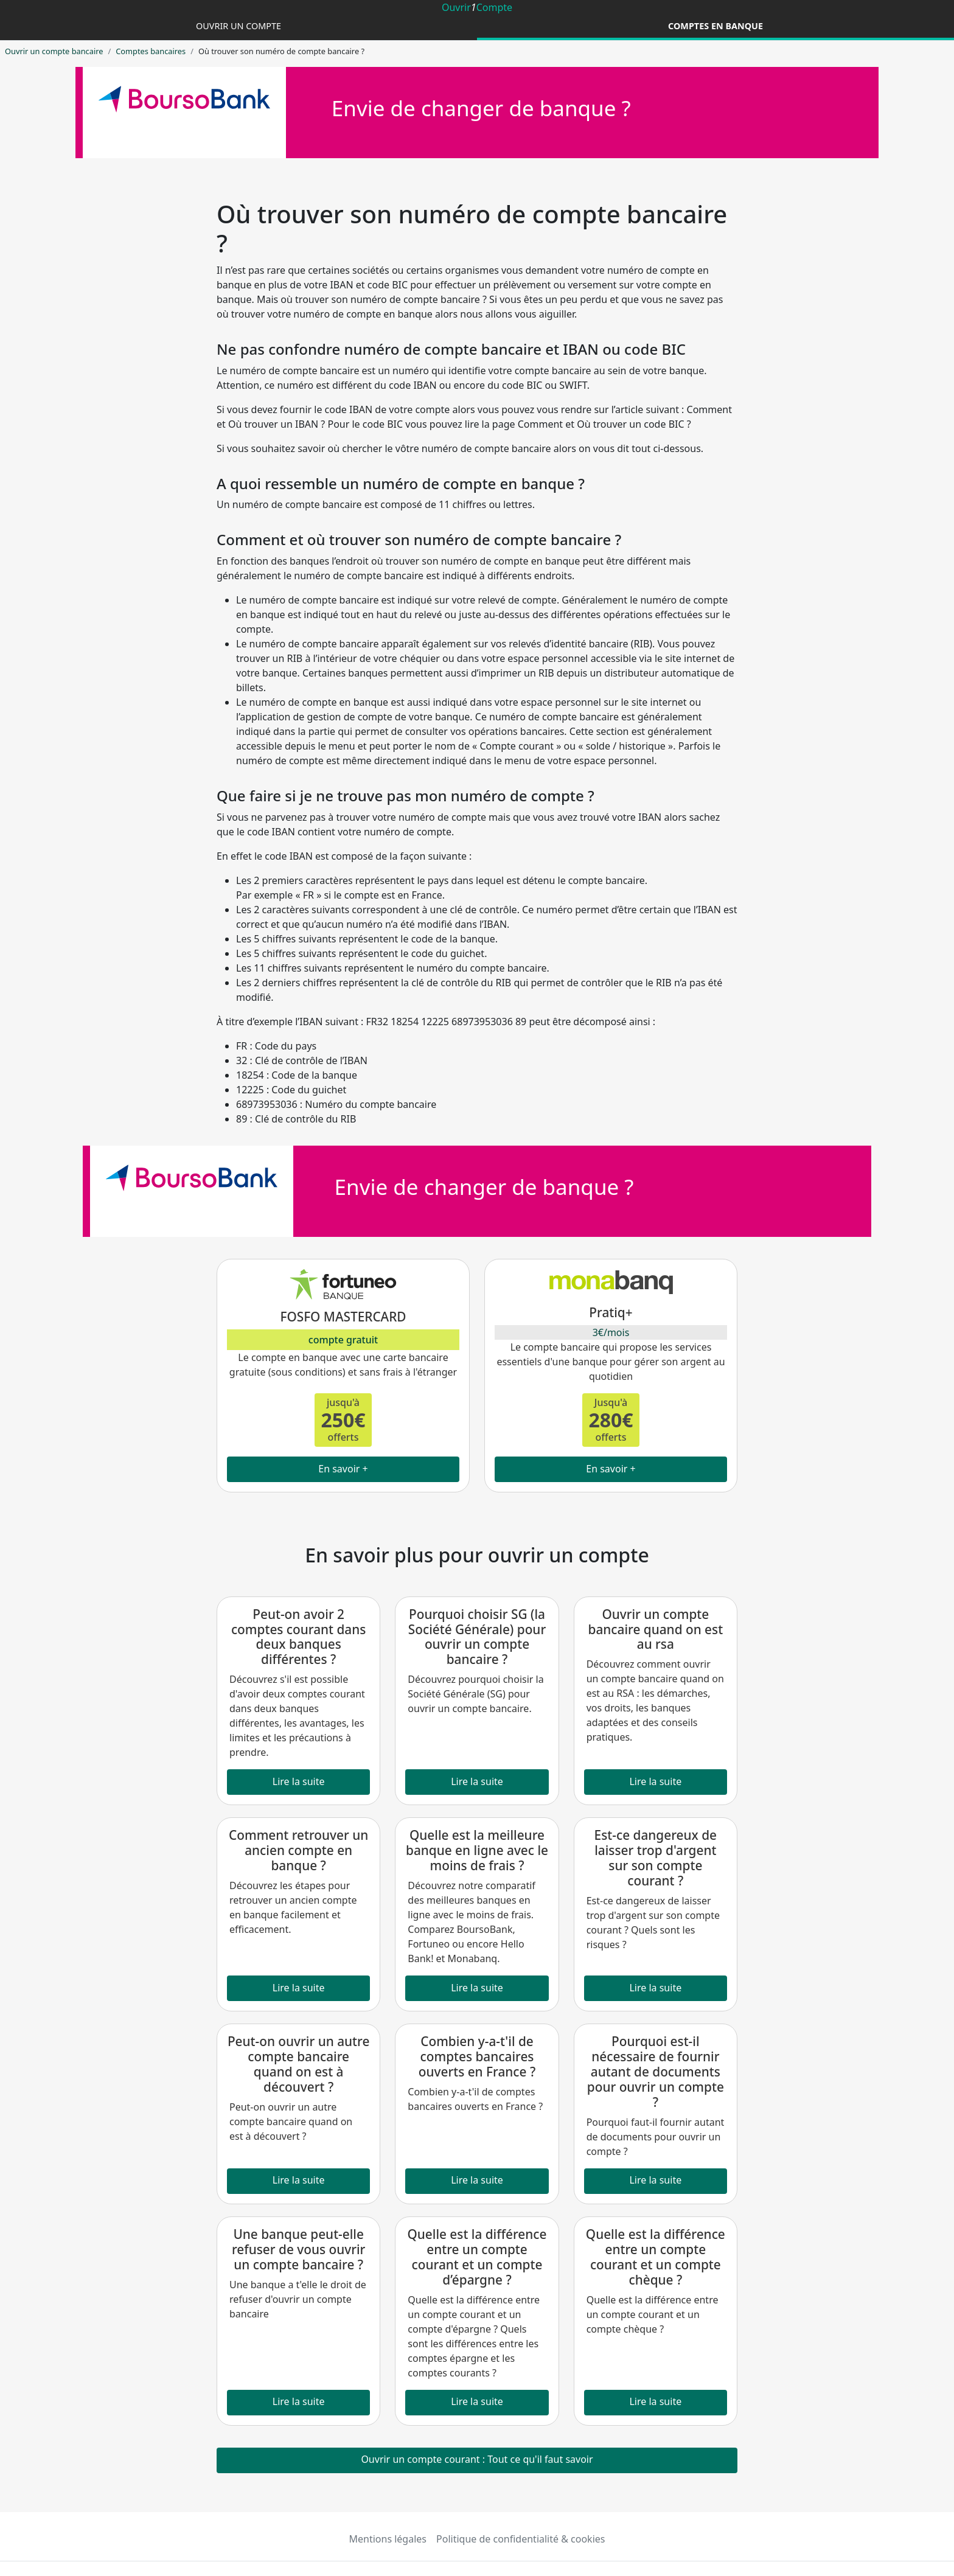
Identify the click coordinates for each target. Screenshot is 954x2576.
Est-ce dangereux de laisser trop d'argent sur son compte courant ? (655, 1857)
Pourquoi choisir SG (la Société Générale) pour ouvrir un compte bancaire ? (477, 1637)
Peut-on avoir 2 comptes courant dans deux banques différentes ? (298, 1637)
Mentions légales (388, 2539)
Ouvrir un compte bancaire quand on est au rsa (655, 1629)
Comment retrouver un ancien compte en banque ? (298, 1850)
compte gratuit (343, 1339)
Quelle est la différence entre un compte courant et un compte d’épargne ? (477, 2257)
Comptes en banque (715, 26)
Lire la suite (299, 1781)
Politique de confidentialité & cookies (520, 2539)
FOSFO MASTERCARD (343, 1316)
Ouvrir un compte (238, 26)
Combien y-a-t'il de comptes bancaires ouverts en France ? (477, 2056)
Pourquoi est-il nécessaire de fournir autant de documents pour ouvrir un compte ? (655, 2072)
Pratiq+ (610, 1312)
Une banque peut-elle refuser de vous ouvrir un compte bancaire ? (298, 2249)
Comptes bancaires (151, 51)
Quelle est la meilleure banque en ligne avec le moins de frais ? (477, 1850)
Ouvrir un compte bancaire (54, 51)
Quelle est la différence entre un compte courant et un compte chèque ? (655, 2257)
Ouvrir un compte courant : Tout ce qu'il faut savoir (477, 2459)
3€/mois (611, 1332)
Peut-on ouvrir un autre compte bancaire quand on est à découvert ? (299, 2064)
